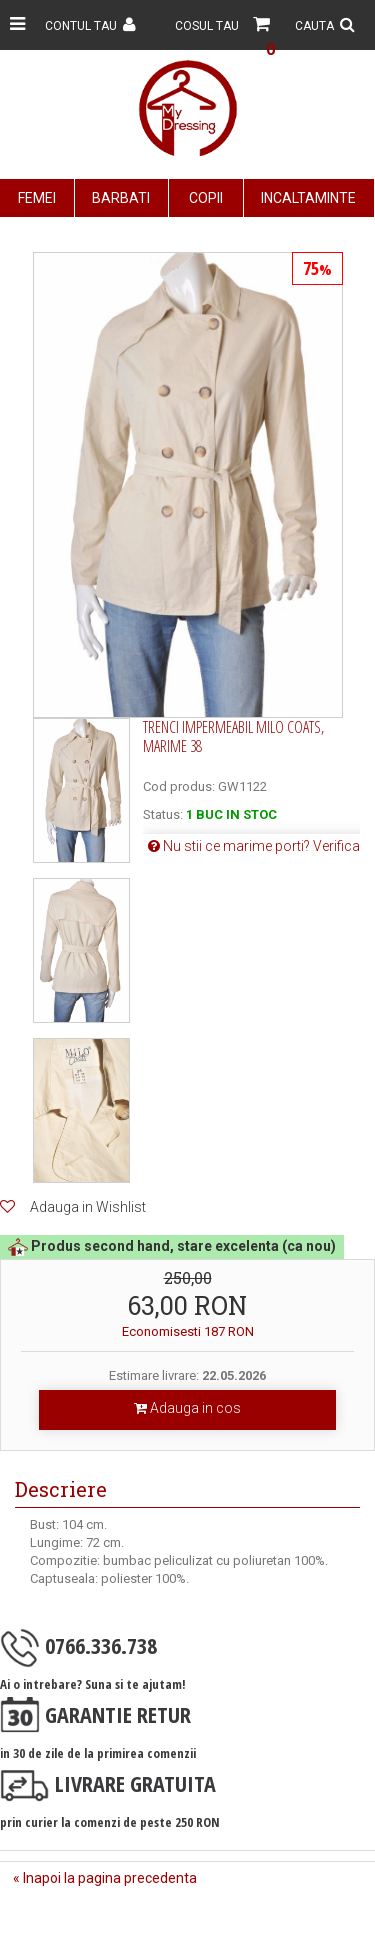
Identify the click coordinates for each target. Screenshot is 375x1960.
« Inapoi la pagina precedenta (105, 1878)
